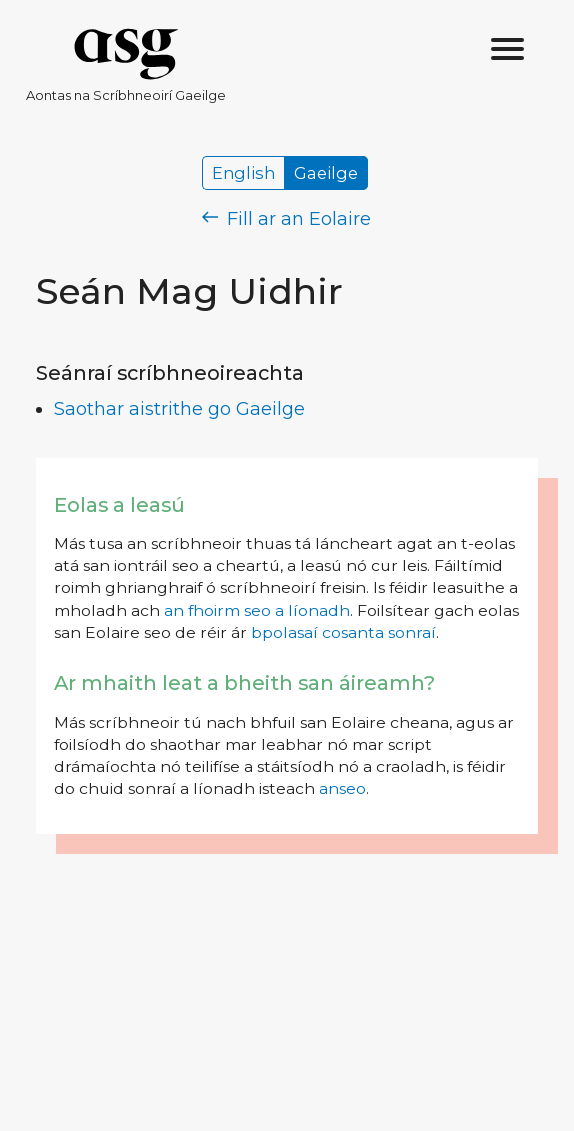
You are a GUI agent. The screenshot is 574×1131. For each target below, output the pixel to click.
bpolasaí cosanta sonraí (343, 632)
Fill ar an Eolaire (286, 219)
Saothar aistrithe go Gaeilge (179, 409)
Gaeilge (326, 173)
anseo (342, 788)
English (243, 173)
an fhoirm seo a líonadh (257, 610)
